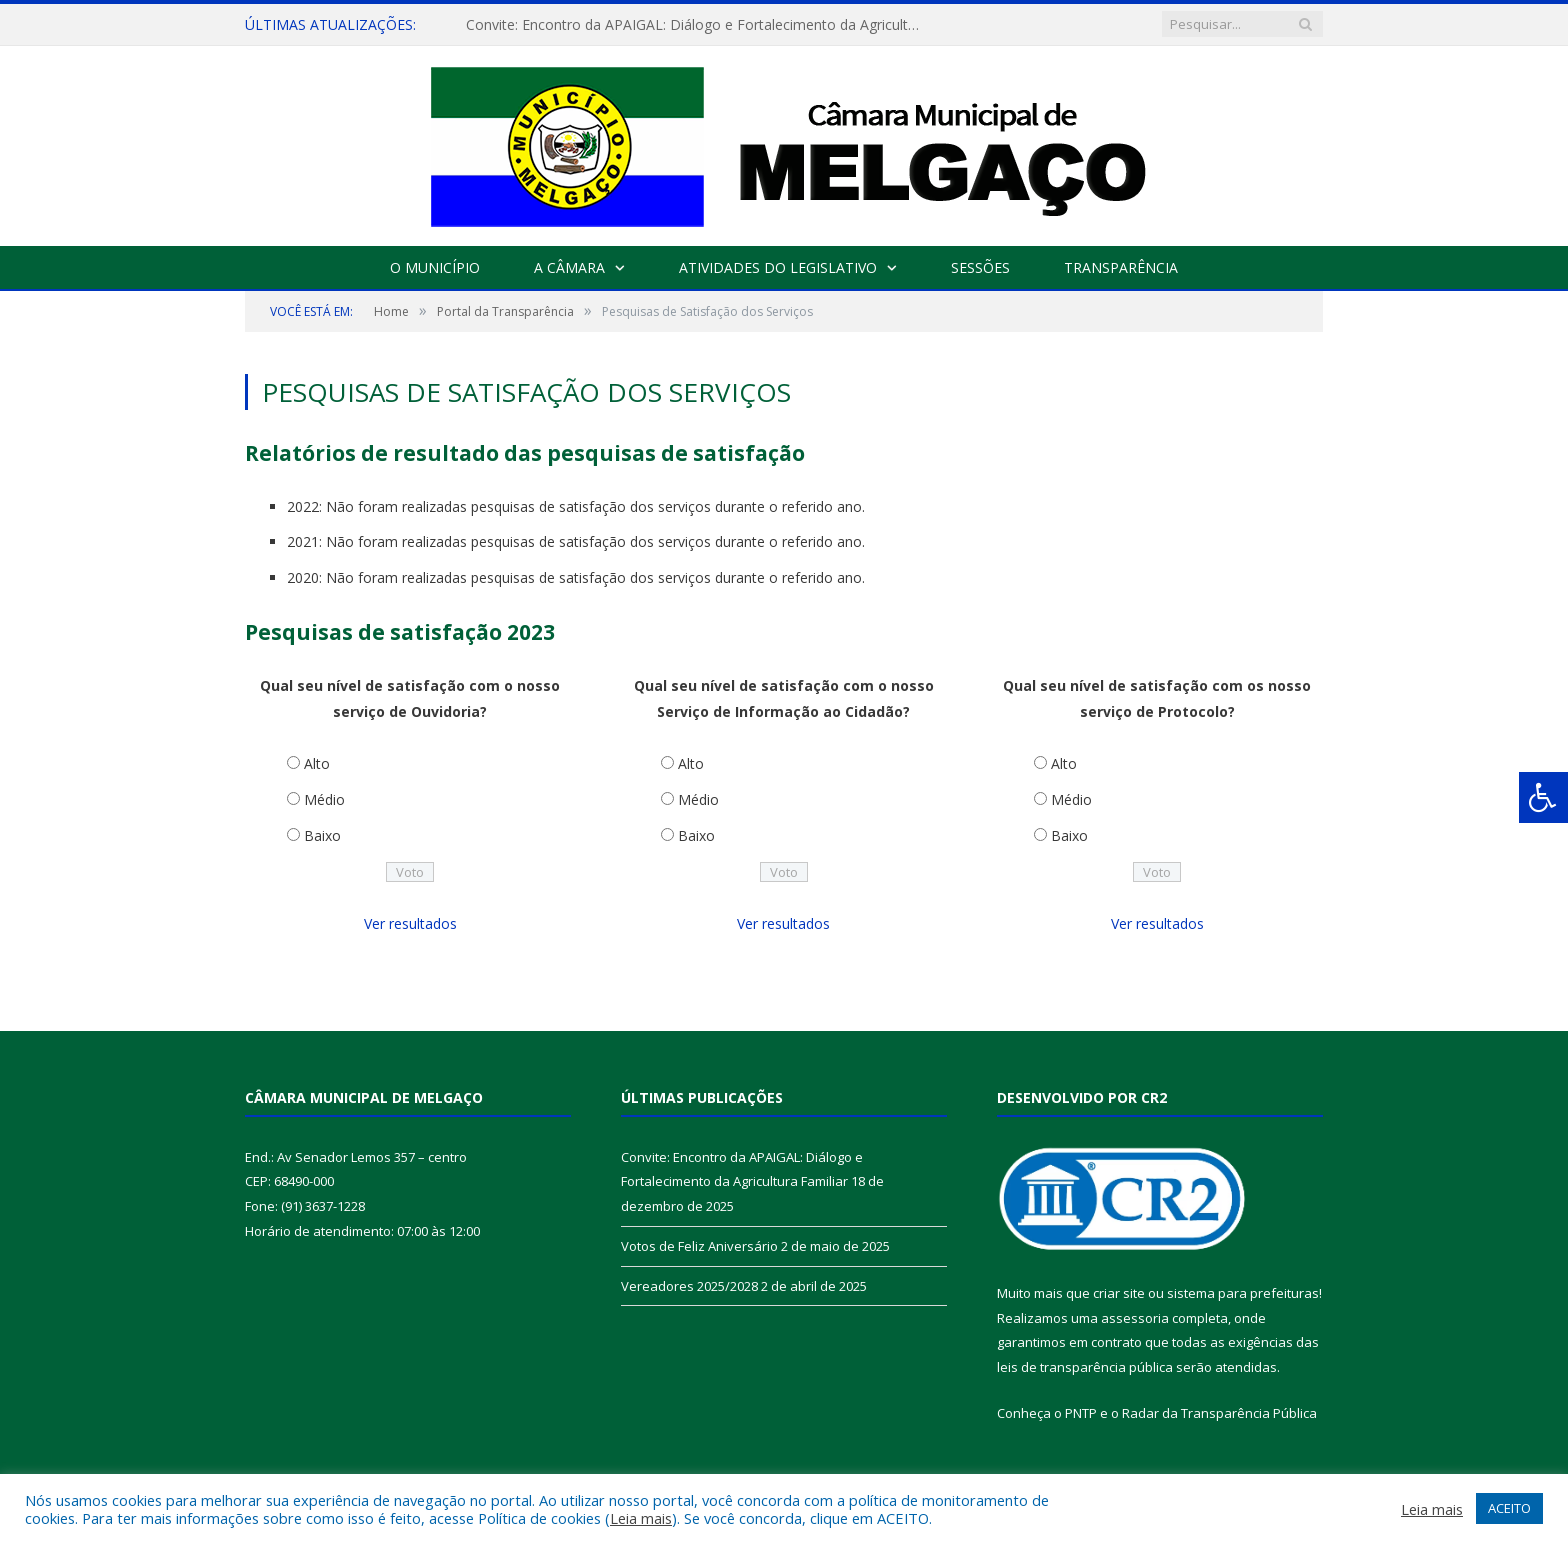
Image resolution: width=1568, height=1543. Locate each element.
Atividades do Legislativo (778, 267)
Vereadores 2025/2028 (689, 1286)
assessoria (1135, 1318)
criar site (1119, 1293)
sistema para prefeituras (1243, 1293)
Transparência (1121, 267)
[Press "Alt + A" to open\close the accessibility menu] (1543, 797)
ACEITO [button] (1509, 1508)
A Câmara (569, 267)
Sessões (980, 267)
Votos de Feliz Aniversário (699, 1246)
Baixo (322, 835)
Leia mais (641, 1518)
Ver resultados (410, 923)
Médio (324, 799)
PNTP (1081, 1413)
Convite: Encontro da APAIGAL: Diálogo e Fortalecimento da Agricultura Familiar (696, 25)
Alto (317, 763)
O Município (435, 267)
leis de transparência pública (1085, 1367)
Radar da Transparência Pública (1219, 1413)
